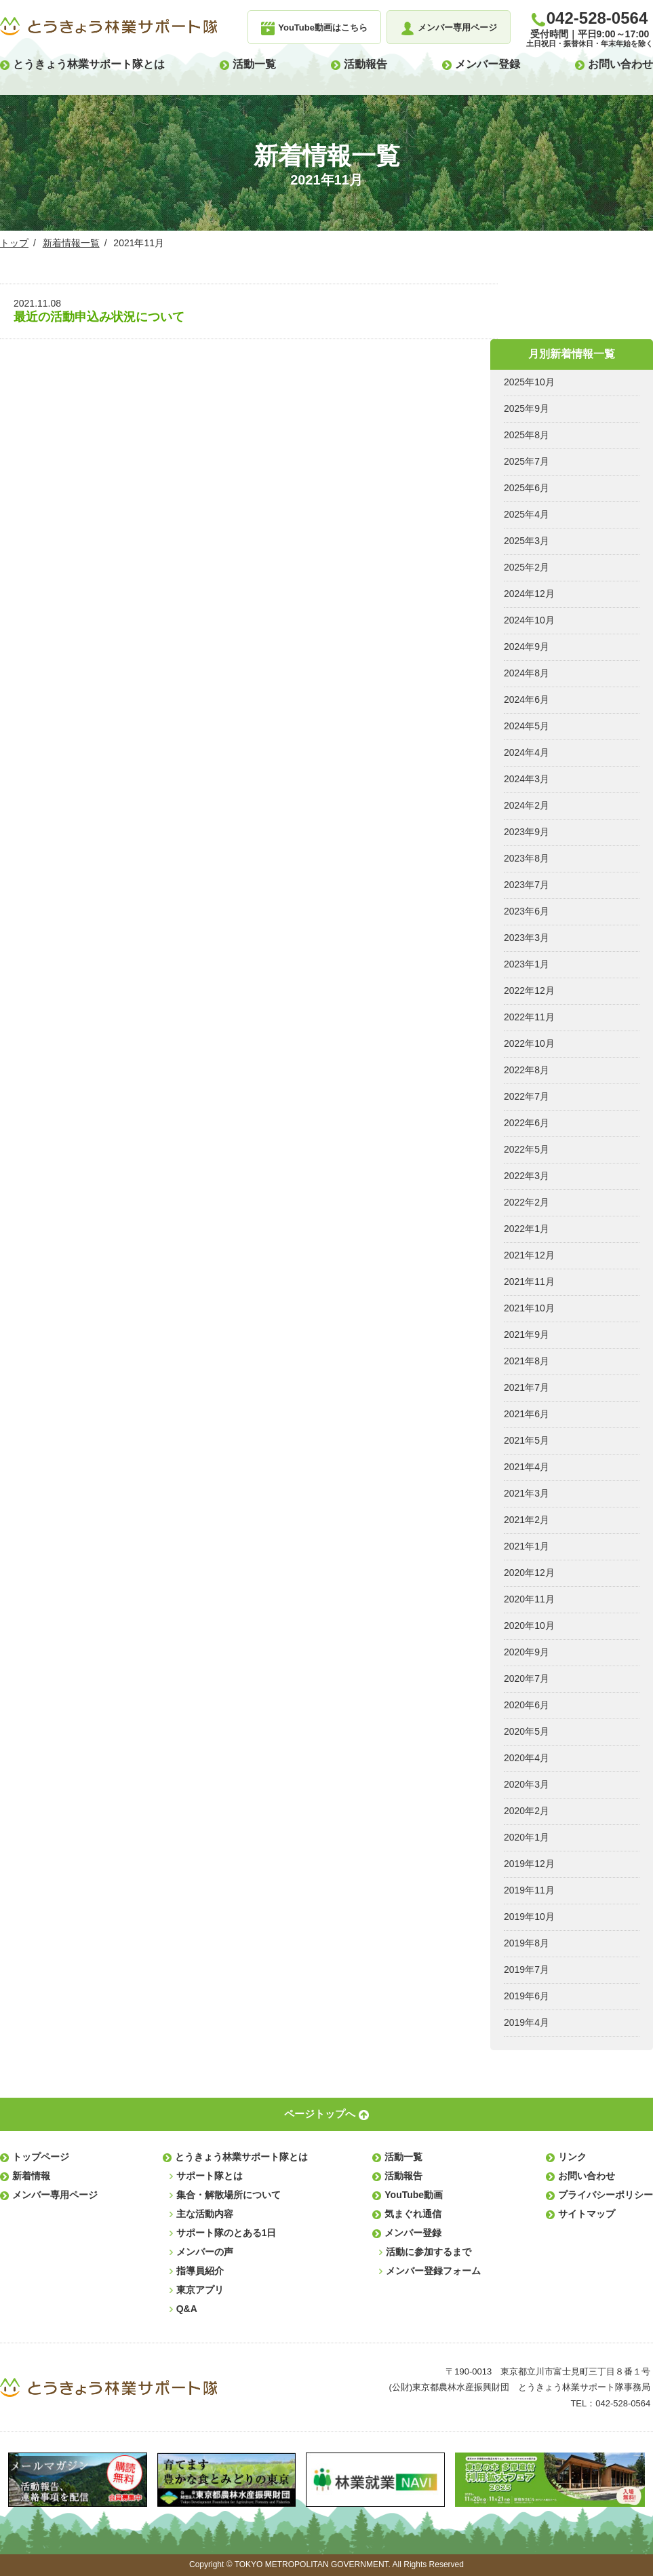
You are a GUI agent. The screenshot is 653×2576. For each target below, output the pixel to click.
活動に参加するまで (428, 2251)
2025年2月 (526, 567)
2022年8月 (526, 1069)
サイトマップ (586, 2213)
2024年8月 (526, 673)
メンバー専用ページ (55, 2194)
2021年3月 (526, 1493)
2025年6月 (526, 487)
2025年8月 (526, 434)
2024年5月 (526, 725)
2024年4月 (526, 752)
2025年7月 (526, 461)
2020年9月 (526, 1652)
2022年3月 (526, 1175)
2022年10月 (529, 1043)
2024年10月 (529, 620)
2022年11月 (529, 1017)
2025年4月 (526, 514)
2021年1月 (526, 1546)
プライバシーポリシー (605, 2194)
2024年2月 (526, 805)
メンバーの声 (204, 2251)
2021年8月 (526, 1361)
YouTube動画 (413, 2194)
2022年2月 (526, 1202)
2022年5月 (526, 1149)
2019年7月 (526, 1969)
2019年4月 (526, 2022)
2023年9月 (526, 831)
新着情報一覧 (71, 242)
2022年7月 (526, 1096)
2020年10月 (529, 1625)
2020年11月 (529, 1599)
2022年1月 (526, 1228)
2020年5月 (526, 1731)
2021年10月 (529, 1308)
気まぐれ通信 (412, 2213)
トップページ (40, 2156)
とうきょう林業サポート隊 (108, 26)
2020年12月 (529, 1572)
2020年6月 (526, 1704)
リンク (572, 2156)
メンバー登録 (487, 64)
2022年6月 (526, 1122)
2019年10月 (529, 1916)
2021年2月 (526, 1519)
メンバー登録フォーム (433, 2270)
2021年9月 (526, 1334)
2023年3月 (526, 937)
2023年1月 (526, 964)
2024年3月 (526, 778)
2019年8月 (526, 1943)
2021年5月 (526, 1440)
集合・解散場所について (228, 2194)
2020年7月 (526, 1678)
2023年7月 (526, 884)
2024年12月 (529, 593)
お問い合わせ (620, 64)
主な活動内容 (204, 2213)
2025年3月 (526, 540)
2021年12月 (529, 1255)
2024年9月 (526, 646)
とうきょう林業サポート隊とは (89, 64)
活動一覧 (254, 64)
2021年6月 (526, 1413)
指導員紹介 (200, 2270)
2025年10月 (529, 382)
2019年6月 (526, 1996)
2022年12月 (529, 990)
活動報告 (365, 64)
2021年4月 (526, 1466)
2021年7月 (526, 1387)
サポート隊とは (209, 2175)
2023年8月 (526, 858)
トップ (14, 242)
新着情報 (31, 2175)
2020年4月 (526, 1757)
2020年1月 (526, 1837)
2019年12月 (529, 1863)
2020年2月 (526, 1810)
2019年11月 (529, 1890)
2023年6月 (526, 911)
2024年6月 (526, 699)
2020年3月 (526, 1784)
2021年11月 (529, 1281)
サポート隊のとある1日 (226, 2232)
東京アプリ (200, 2289)
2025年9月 (526, 408)
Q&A (186, 2308)
